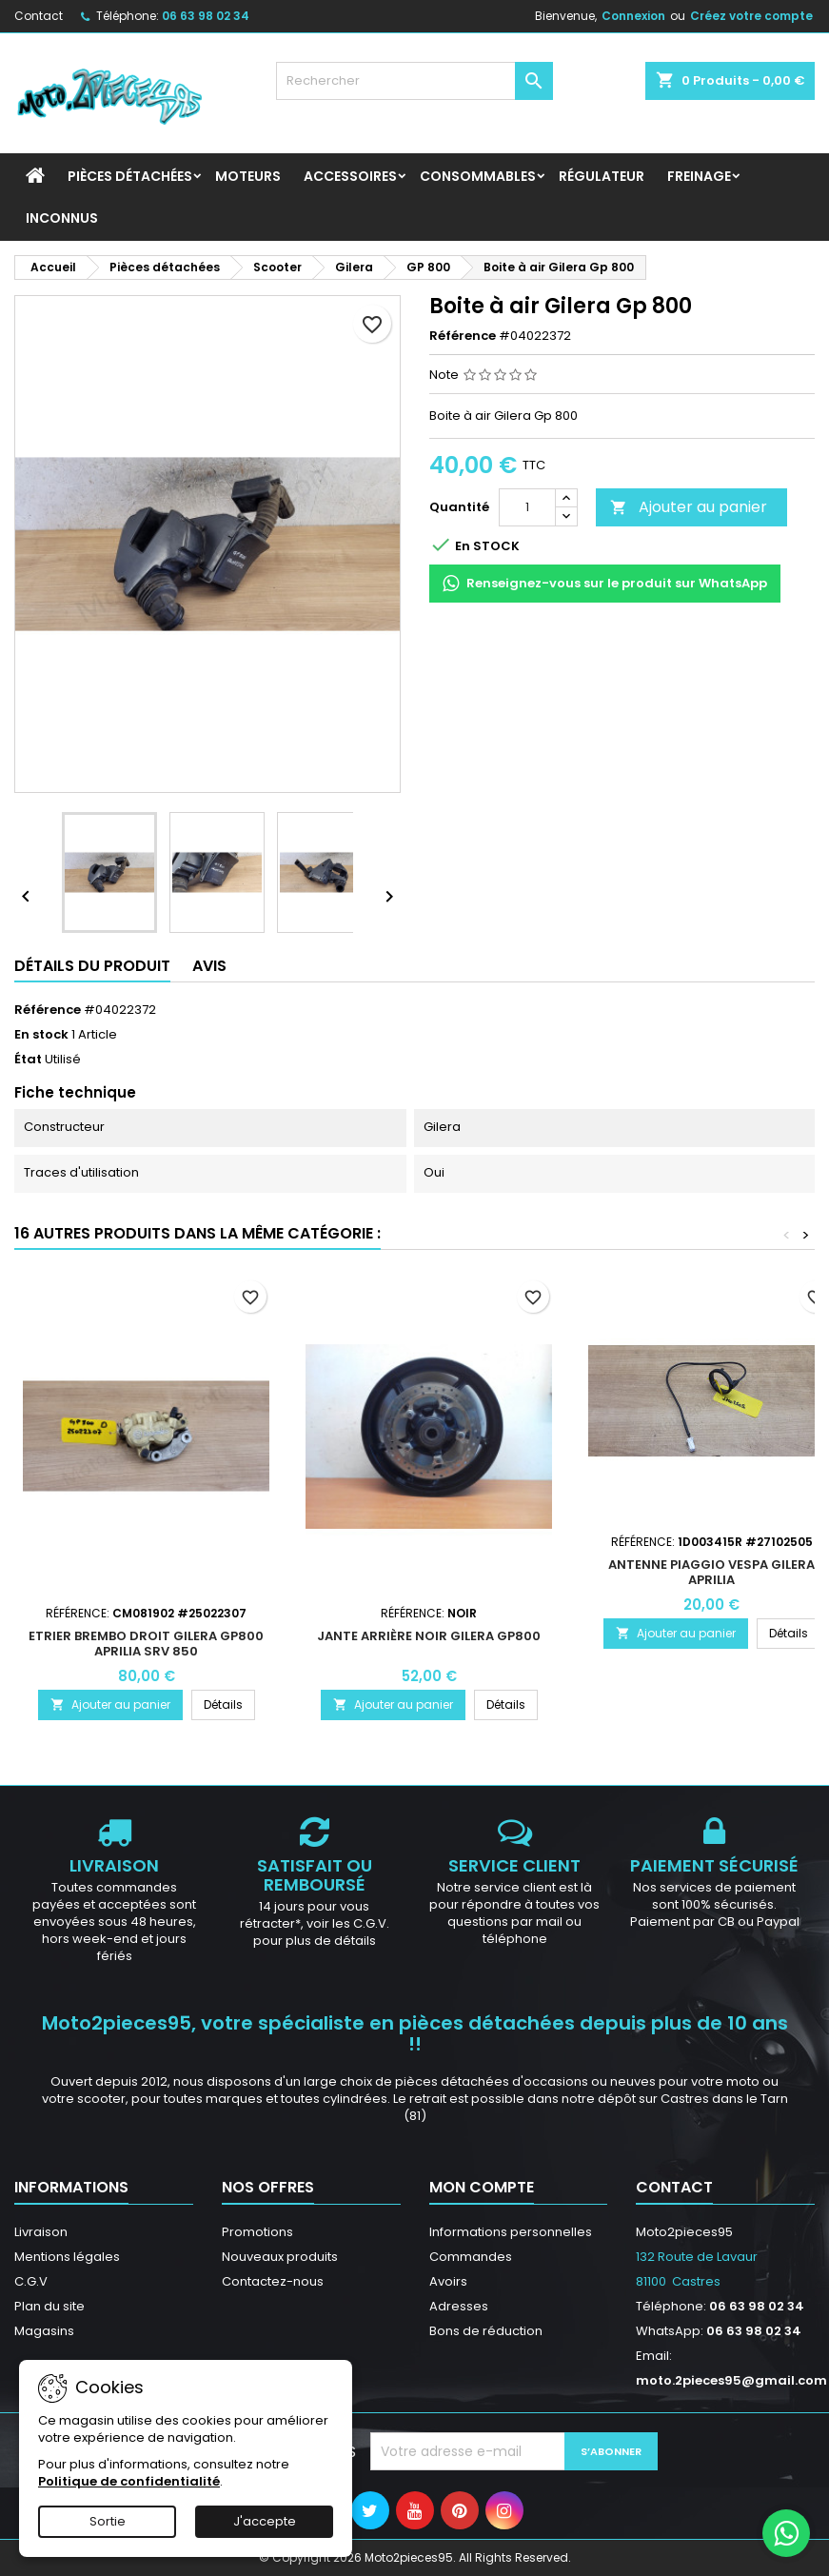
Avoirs (448, 2281)
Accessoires (350, 176)
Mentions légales (67, 2257)
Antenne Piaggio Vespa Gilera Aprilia (711, 1572)
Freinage (699, 176)
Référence (462, 336)
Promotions (257, 2232)
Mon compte (481, 2187)
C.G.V (31, 2281)
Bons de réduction (486, 2331)
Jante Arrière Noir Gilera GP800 (429, 1636)
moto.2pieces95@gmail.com (731, 2380)
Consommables (478, 176)
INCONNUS (62, 218)
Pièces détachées (130, 176)
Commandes (470, 2257)
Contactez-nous (273, 2281)
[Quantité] (527, 507)
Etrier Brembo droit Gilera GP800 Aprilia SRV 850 (146, 1643)
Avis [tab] (209, 966)
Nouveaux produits (280, 2257)
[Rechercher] (414, 81)
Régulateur (601, 176)
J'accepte (264, 2521)
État (28, 1059)
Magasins (44, 2331)
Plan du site (49, 2306)
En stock (41, 1034)
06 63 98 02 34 (205, 16)
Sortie (107, 2521)
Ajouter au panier (688, 507)
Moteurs (248, 176)
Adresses (458, 2306)
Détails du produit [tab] (92, 966)
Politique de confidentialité (129, 2481)
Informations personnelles (510, 2232)
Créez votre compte (751, 16)
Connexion (633, 16)
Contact (38, 16)
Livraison (41, 2232)
